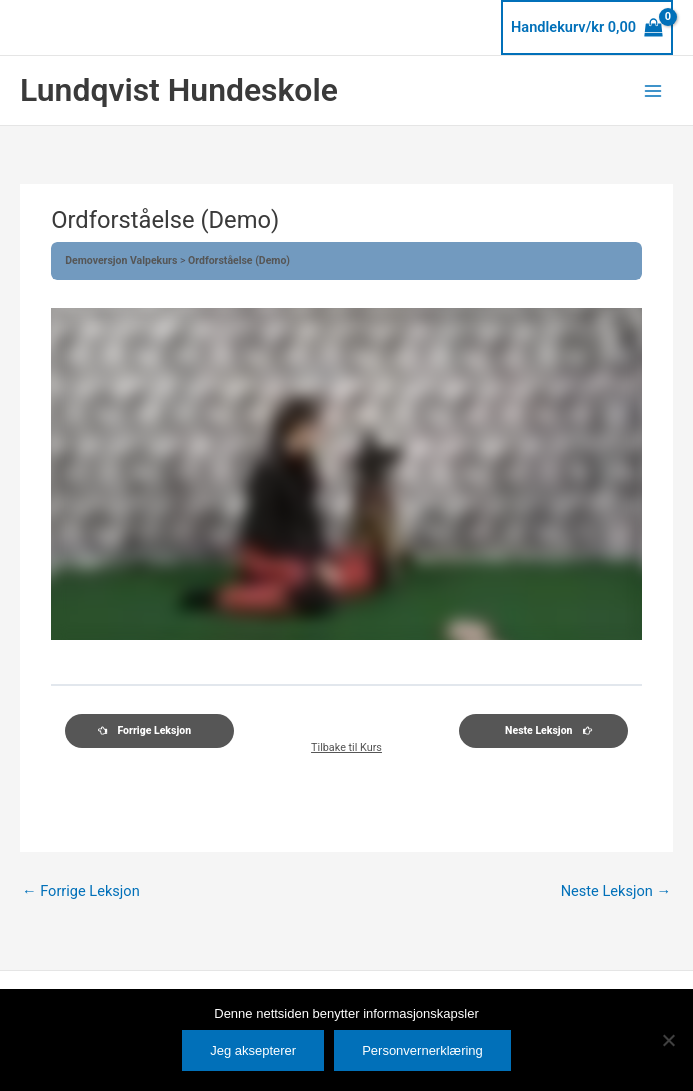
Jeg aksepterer (253, 1050)
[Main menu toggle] (653, 90)
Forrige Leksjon (81, 891)
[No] (668, 1040)
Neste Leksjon (616, 891)
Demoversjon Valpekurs (122, 260)
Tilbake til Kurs (346, 748)
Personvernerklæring (422, 1050)
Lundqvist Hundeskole (179, 90)
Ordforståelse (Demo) (239, 260)
